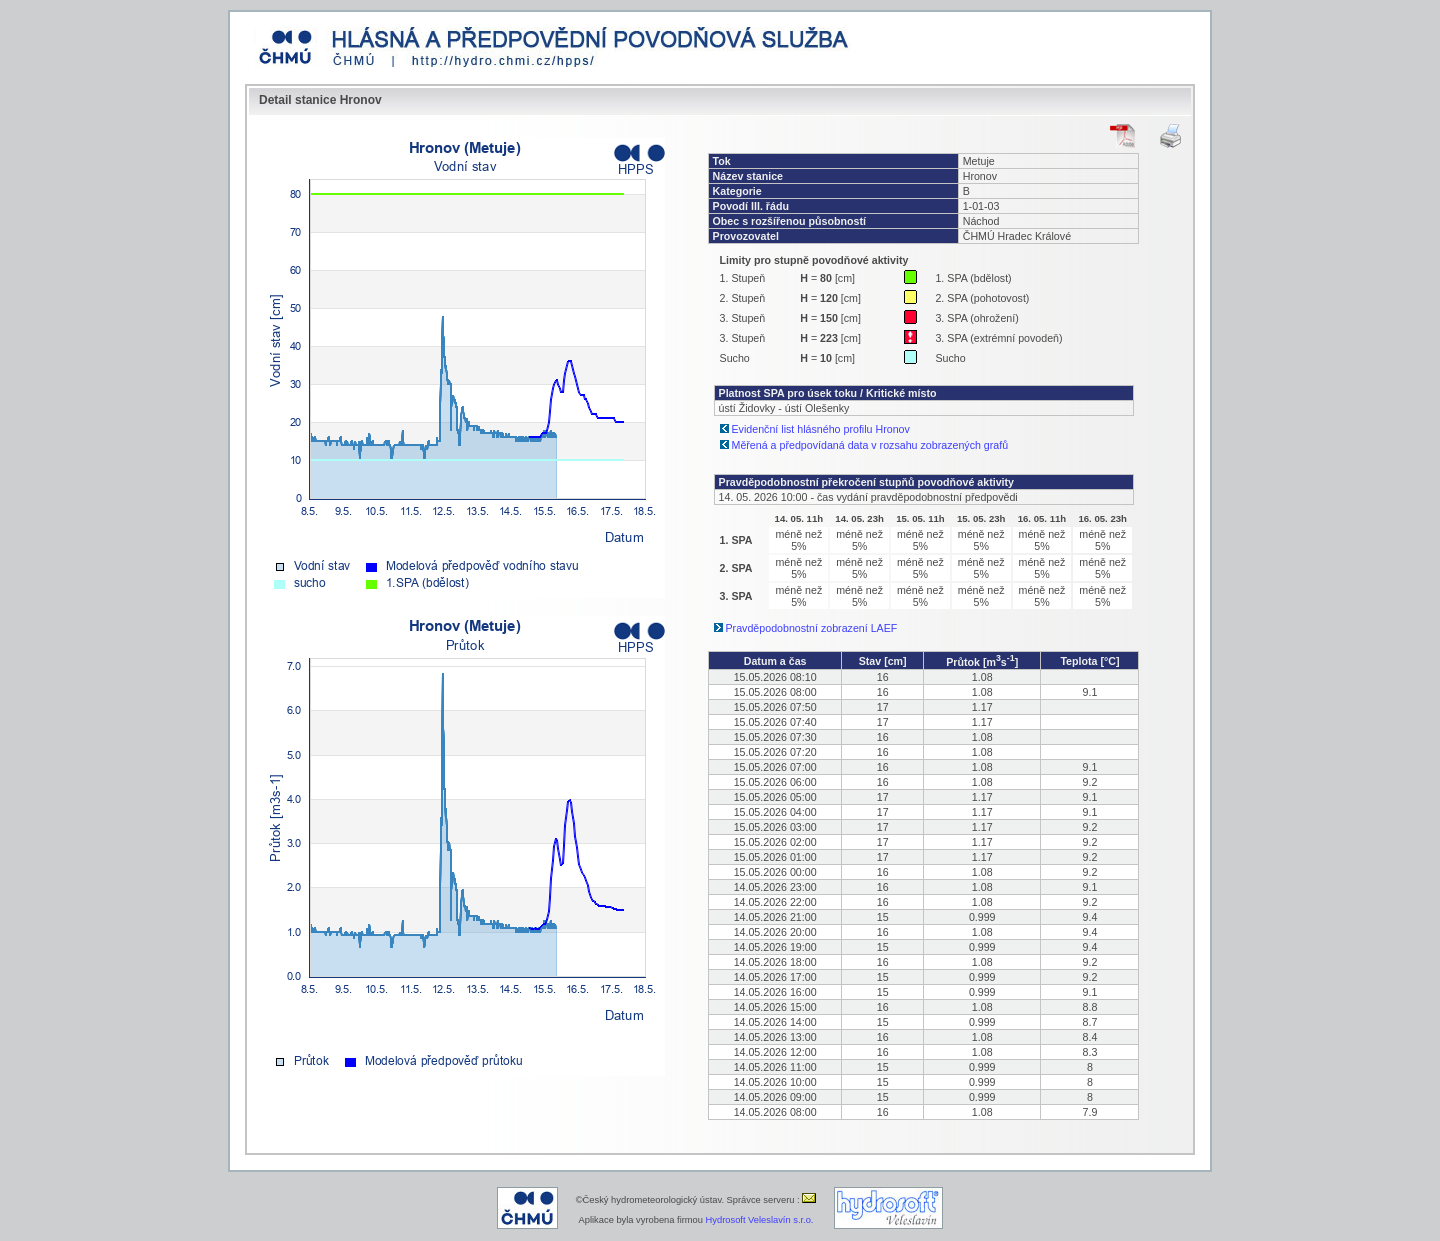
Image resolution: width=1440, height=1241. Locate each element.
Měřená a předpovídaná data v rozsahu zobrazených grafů (870, 445)
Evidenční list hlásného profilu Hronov (821, 429)
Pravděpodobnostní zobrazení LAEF (812, 628)
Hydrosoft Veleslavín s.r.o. (760, 1220)
